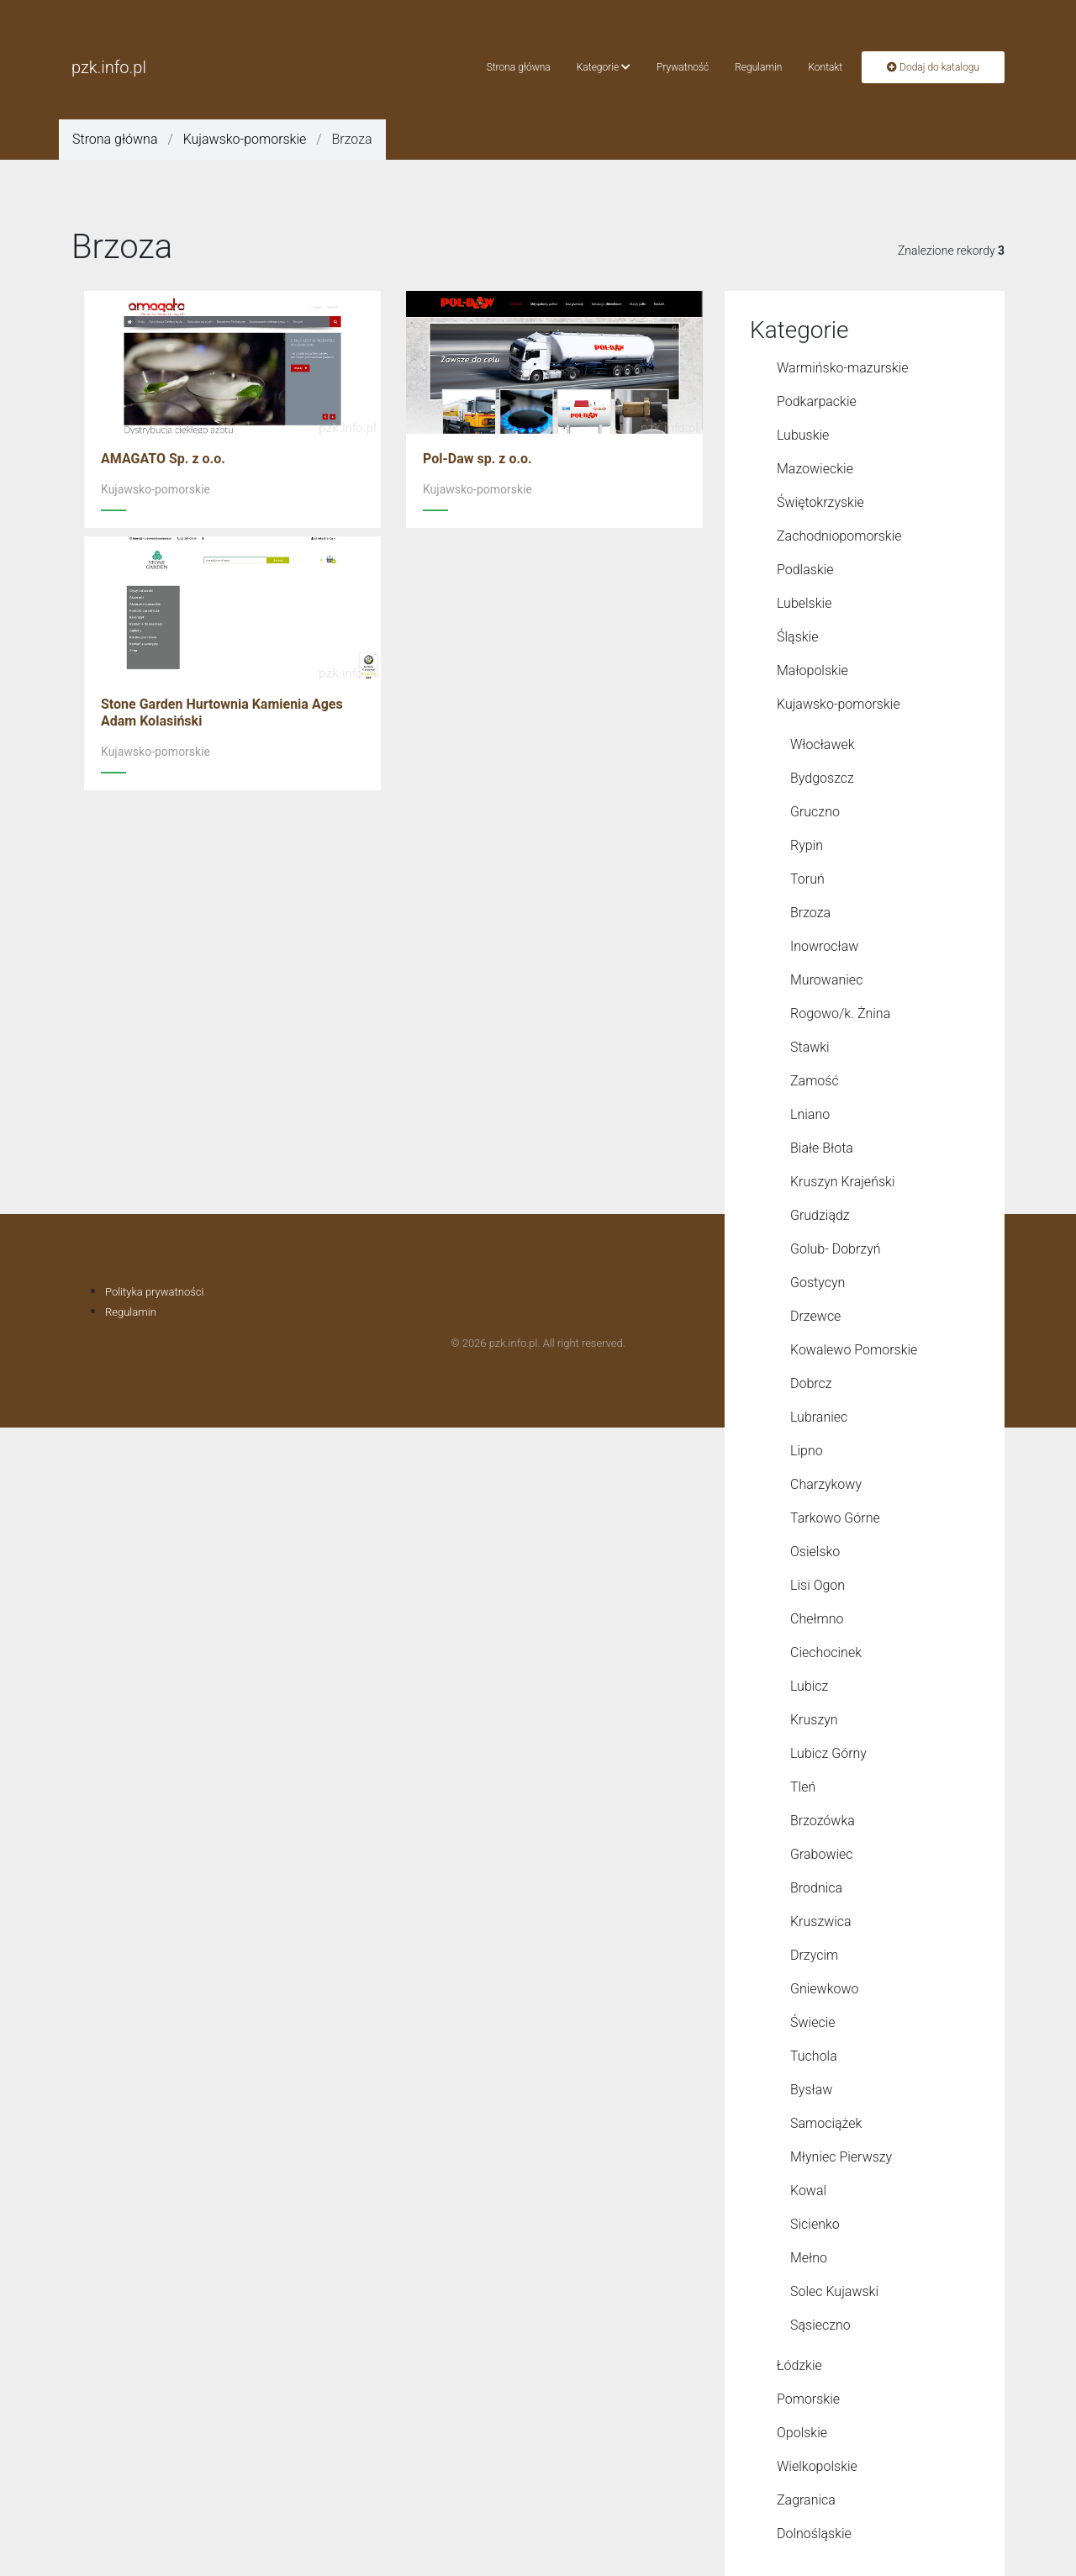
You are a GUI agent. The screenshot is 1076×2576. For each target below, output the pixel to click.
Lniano (810, 1114)
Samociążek (826, 2123)
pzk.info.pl (108, 67)
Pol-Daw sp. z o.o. (477, 459)
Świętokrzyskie (820, 502)
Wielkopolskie (817, 2466)
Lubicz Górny (828, 1753)
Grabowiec (821, 1854)
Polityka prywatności (154, 1291)
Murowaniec (826, 980)
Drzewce (815, 1316)
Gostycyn (817, 1283)
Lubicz (809, 1686)
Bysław (811, 2090)
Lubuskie (803, 435)
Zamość (814, 1081)
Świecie (813, 2022)
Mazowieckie (815, 469)
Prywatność (683, 67)
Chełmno (817, 1619)
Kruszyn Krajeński (842, 1182)
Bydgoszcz (822, 778)
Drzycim (814, 1955)
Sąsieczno (820, 2325)
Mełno (808, 2258)
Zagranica (806, 2500)
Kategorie (603, 67)
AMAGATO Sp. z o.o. (163, 459)
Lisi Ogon (817, 1585)
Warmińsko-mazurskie (843, 368)
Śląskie (797, 637)
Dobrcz (811, 1383)
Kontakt (825, 67)
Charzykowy (826, 1484)
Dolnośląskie (814, 2534)
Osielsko (815, 1552)
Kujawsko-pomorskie (245, 139)
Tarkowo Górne (835, 1518)
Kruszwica (821, 1921)
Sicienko (815, 2224)
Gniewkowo (824, 1989)
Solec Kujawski (834, 2291)
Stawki (810, 1047)
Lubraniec (818, 1417)
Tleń (802, 1787)
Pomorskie (808, 2399)
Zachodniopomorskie (839, 536)
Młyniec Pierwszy (841, 2157)
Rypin (806, 845)
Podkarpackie (817, 401)
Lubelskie (804, 603)
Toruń (807, 879)
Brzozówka (822, 1821)
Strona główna (519, 67)
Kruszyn (814, 1720)
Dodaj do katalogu (933, 67)
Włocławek (822, 744)
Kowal (808, 2191)
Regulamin (758, 67)
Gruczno (815, 812)
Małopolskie (812, 670)
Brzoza (810, 913)
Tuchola (813, 2056)
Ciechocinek (826, 1652)
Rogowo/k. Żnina (840, 1013)
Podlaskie (805, 570)
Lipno (806, 1451)
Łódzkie (799, 2365)
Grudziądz (820, 1215)
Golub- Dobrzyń (835, 1249)
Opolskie (802, 2433)
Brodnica (816, 1888)
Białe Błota (821, 1148)
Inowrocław (824, 946)
